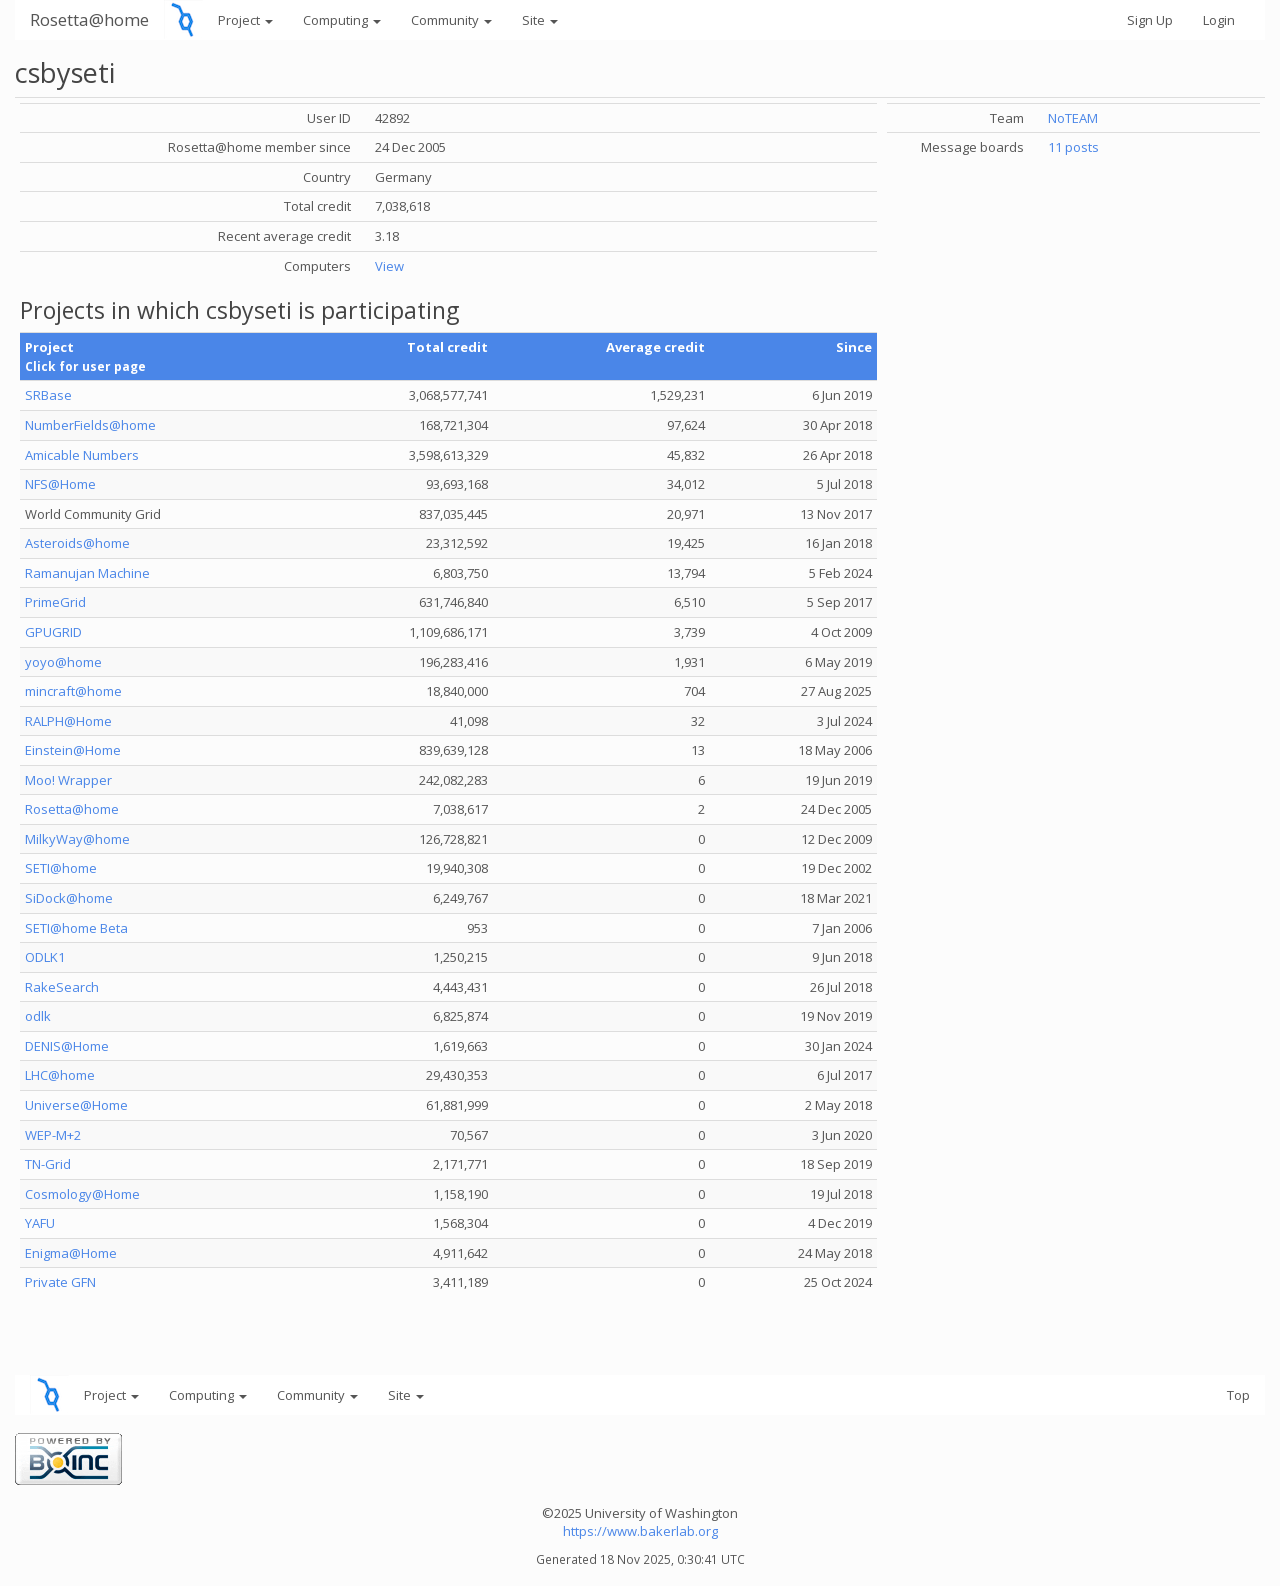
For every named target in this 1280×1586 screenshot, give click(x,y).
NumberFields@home (90, 425)
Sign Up (1150, 20)
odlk (38, 1016)
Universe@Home (76, 1105)
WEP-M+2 (53, 1135)
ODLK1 (45, 957)
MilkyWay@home (77, 839)
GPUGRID (53, 632)
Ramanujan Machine (87, 573)
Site (540, 20)
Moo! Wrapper (68, 780)
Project (245, 20)
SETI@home (61, 868)
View (389, 266)
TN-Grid (48, 1164)
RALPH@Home (68, 721)
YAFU (40, 1223)
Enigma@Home (71, 1253)
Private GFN (60, 1282)
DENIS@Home (67, 1046)
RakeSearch (62, 987)
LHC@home (60, 1075)
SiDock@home (69, 898)
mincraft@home (73, 691)
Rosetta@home (89, 19)
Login (1219, 20)
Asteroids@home (77, 543)
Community (451, 20)
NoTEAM (1073, 118)
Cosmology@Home (82, 1194)
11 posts (1073, 147)
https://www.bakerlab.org (640, 1531)
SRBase (48, 395)
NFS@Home (60, 484)
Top (1238, 1395)
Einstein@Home (73, 750)
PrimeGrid (55, 602)
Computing (342, 20)
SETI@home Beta (76, 928)
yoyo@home (63, 662)
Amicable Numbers (82, 455)
